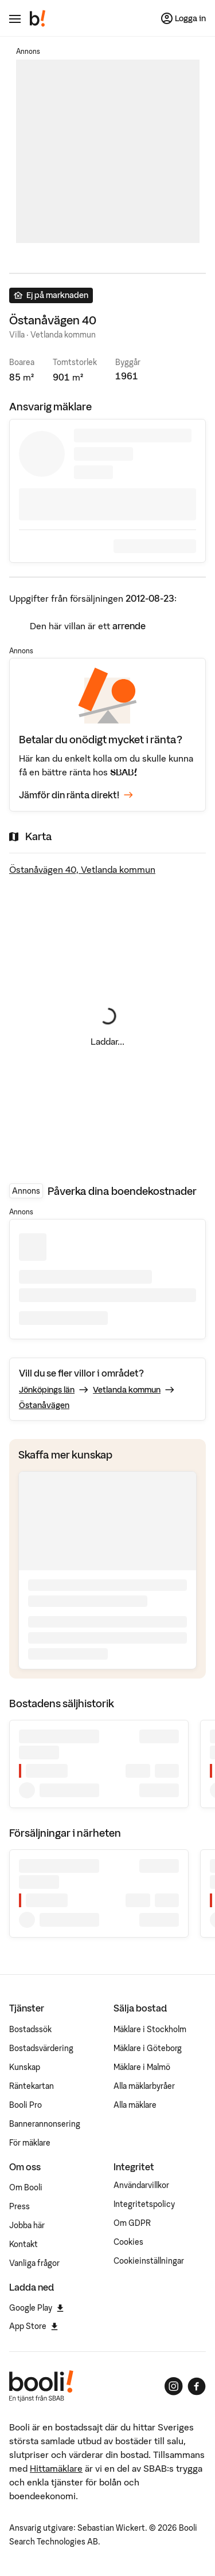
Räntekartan (31, 2086)
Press (19, 2206)
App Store (33, 2326)
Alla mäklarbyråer (144, 2086)
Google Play (36, 2308)
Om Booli (25, 2187)
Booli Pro (25, 2105)
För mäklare (29, 2143)
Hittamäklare (56, 2468)
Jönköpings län (47, 1390)
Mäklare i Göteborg (148, 2048)
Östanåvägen (44, 1405)
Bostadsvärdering (41, 2048)
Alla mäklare (135, 2105)
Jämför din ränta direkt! (76, 795)
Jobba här (27, 2225)
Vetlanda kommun (127, 1390)
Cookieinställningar (149, 2261)
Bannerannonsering (44, 2124)
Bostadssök (30, 2029)
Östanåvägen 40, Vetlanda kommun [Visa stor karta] (82, 869)
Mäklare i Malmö (142, 2067)
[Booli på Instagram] (174, 2386)
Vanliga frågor (34, 2263)
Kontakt (23, 2244)
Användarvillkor (141, 2185)
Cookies (128, 2242)
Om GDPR (132, 2223)
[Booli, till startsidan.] (38, 18)
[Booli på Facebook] (196, 2386)
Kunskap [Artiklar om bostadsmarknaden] (24, 2067)
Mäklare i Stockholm (150, 2029)
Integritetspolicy (144, 2204)
